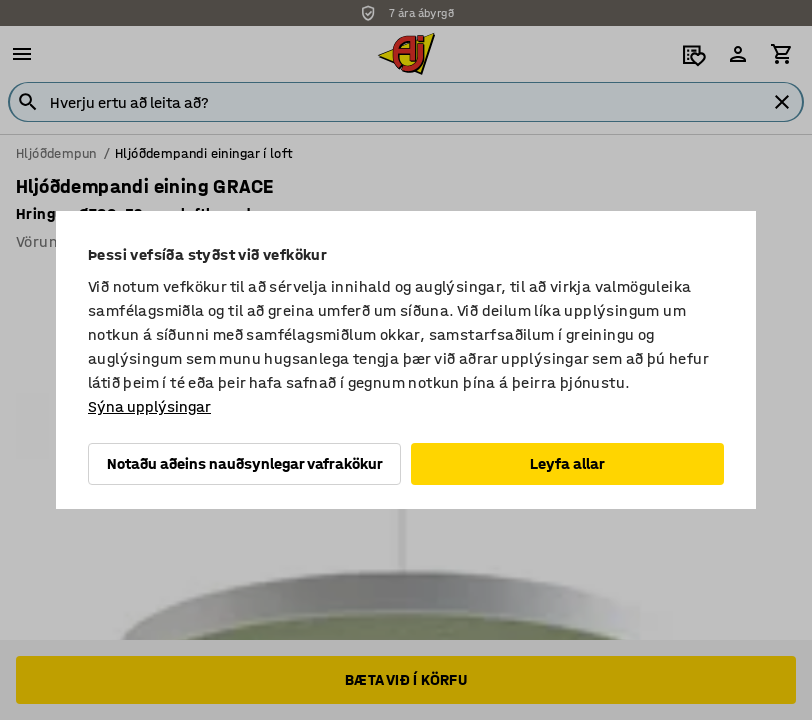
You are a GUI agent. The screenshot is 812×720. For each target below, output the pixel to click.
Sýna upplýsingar (149, 406)
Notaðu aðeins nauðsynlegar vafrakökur (245, 463)
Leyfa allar (567, 463)
